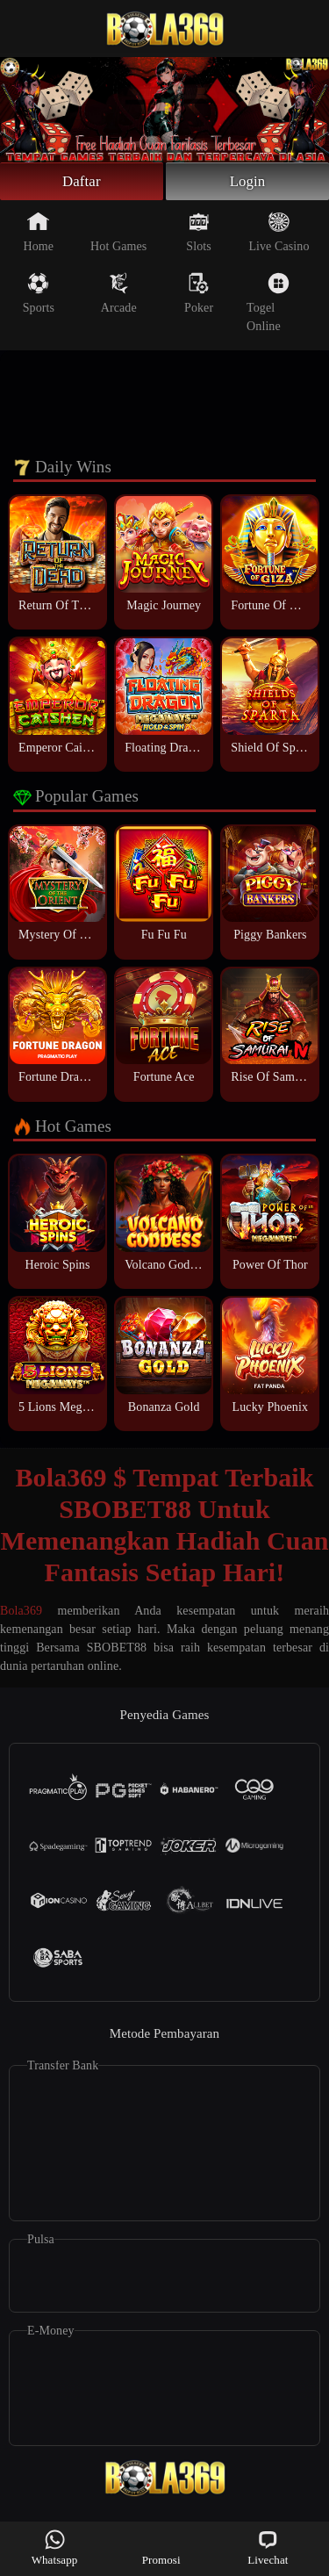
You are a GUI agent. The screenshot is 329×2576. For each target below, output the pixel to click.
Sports (38, 296)
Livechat (267, 2547)
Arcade (119, 296)
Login (247, 182)
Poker (198, 296)
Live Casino (278, 234)
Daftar (82, 182)
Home (39, 234)
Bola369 (21, 1614)
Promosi (161, 2547)
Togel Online (268, 305)
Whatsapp (55, 2547)
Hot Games (118, 234)
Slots (198, 234)
